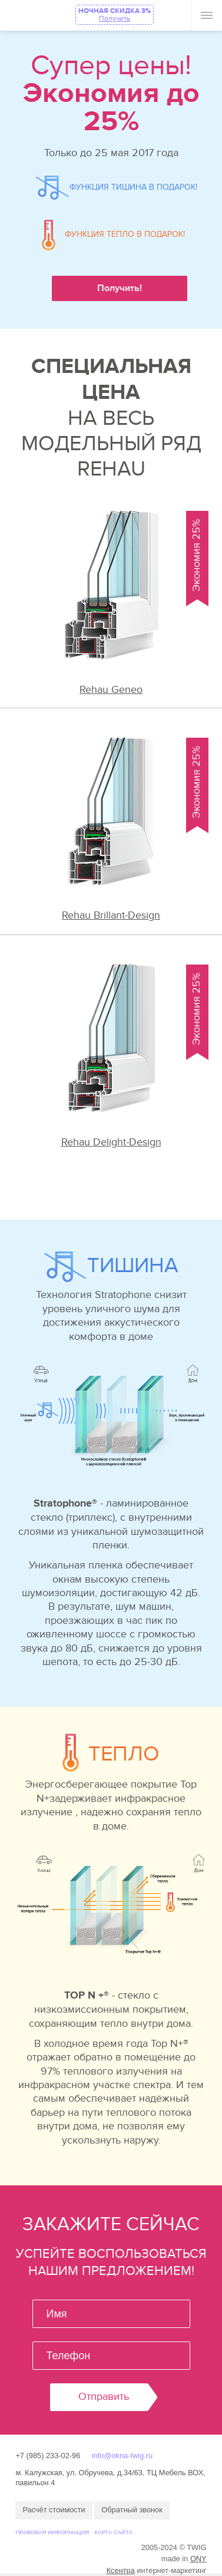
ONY (198, 2558)
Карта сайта (113, 2532)
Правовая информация (52, 2532)
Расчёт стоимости (53, 2509)
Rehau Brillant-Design (111, 915)
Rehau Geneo (111, 689)
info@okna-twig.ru (122, 2455)
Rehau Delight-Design (111, 1142)
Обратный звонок (132, 2509)
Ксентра (121, 2570)
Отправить (103, 2396)
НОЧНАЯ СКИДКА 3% (114, 14)
